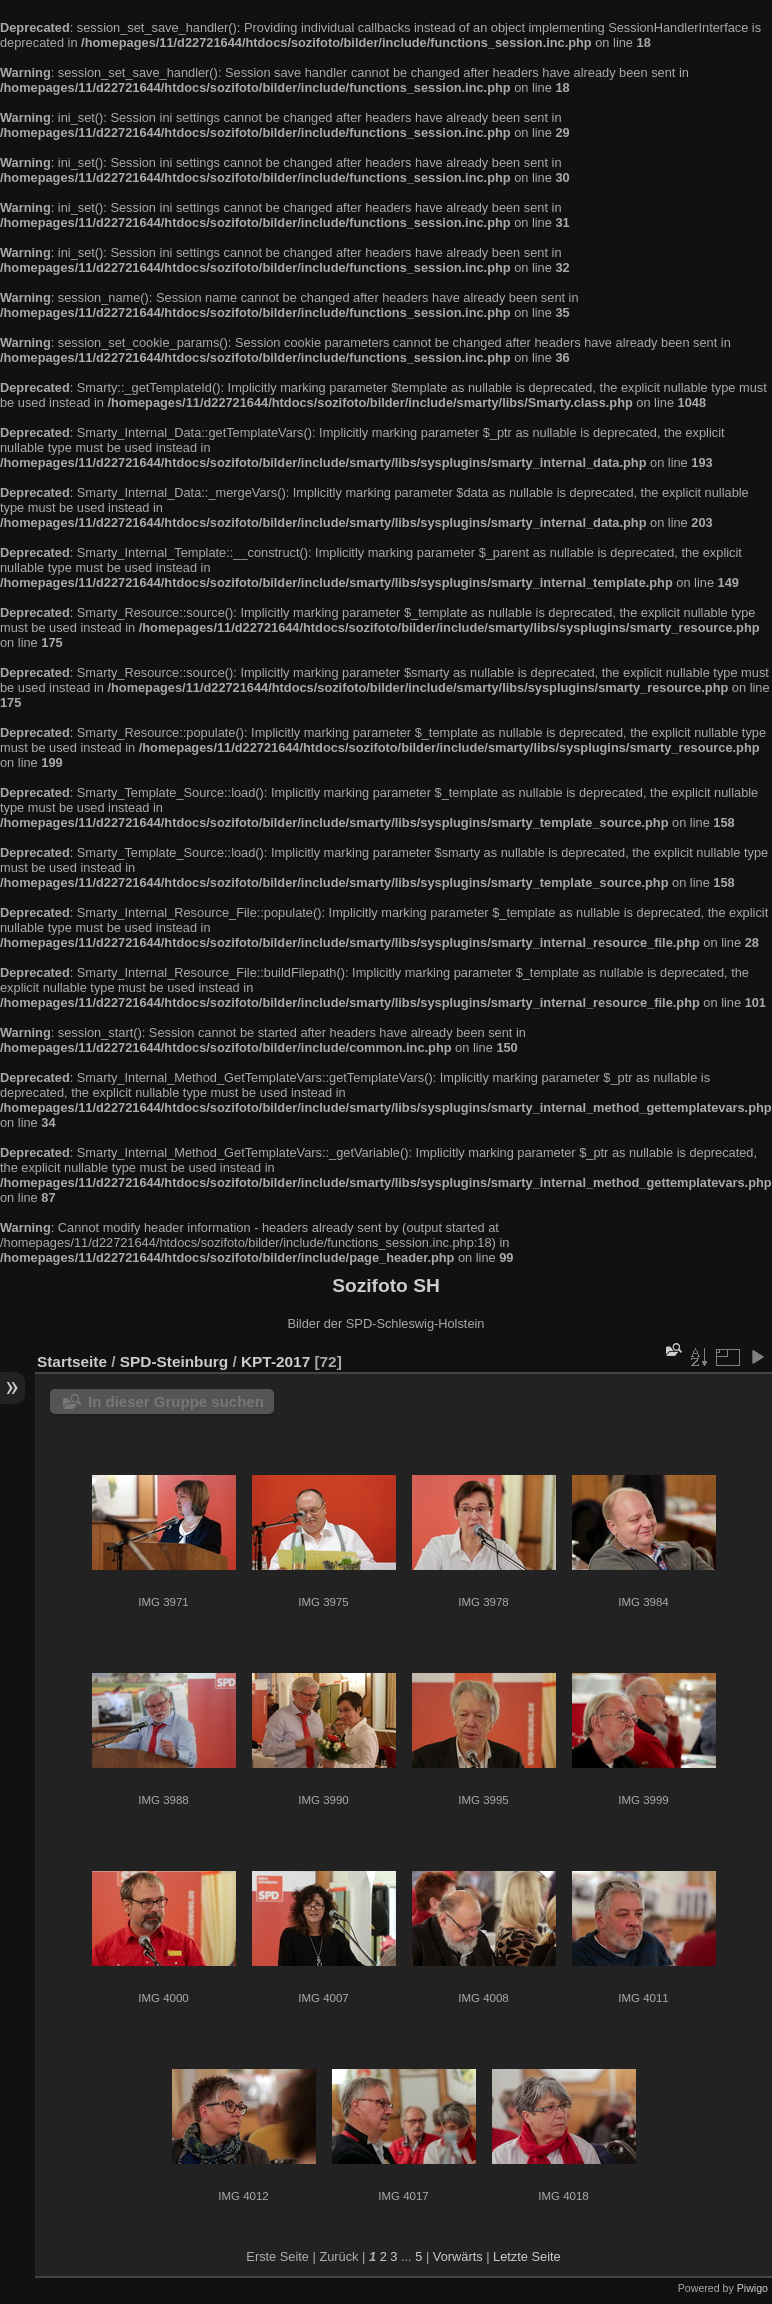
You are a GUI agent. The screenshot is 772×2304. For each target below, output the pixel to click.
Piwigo (752, 2288)
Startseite (72, 1361)
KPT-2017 (275, 1361)
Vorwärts (458, 2256)
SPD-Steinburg (174, 1361)
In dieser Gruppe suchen (176, 1401)
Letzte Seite (527, 2256)
